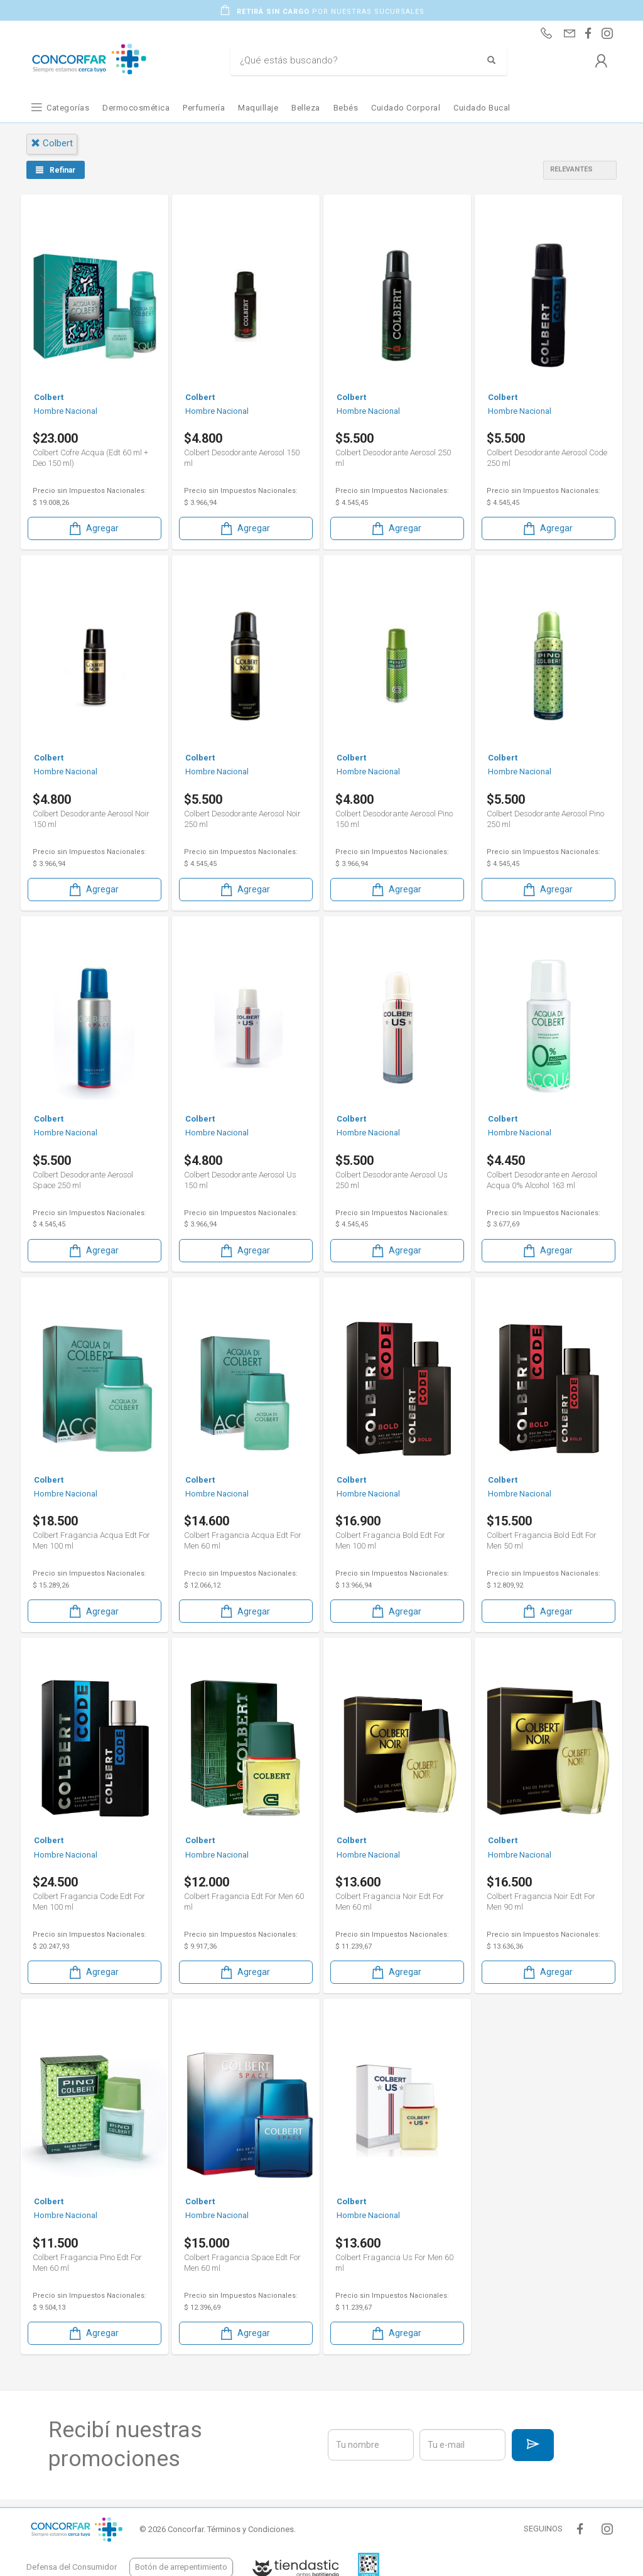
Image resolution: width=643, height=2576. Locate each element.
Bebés (346, 107)
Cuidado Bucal (482, 107)
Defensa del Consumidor (71, 2567)
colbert (52, 143)
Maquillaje (258, 107)
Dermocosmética (136, 107)
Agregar (93, 528)
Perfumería (204, 107)
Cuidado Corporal (405, 107)
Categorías (67, 107)
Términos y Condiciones (250, 2529)
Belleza (305, 107)
